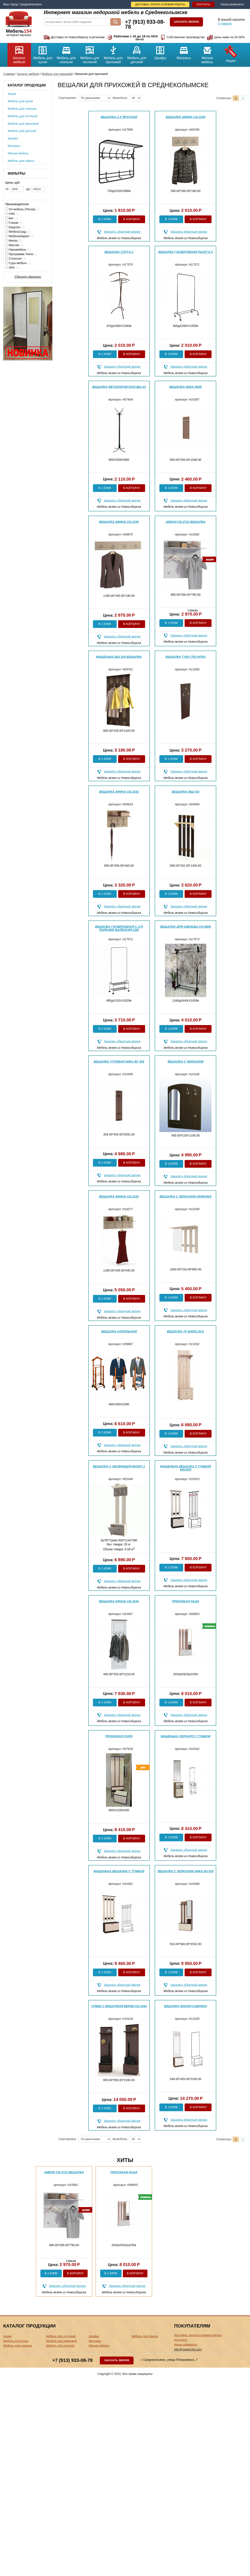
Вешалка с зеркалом (185, 1061)
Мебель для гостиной (89, 53)
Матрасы (184, 51)
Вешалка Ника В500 (185, 387)
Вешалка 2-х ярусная (119, 117)
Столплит (15, 258)
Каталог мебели (19, 53)
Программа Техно (21, 254)
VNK (12, 213)
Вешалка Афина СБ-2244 (119, 522)
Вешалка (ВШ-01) (185, 791)
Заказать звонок (186, 21)
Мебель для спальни (66, 53)
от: (15, 189)
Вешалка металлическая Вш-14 (119, 387)
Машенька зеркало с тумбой (185, 1736)
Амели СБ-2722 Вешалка (185, 522)
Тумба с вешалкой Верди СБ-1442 (119, 2006)
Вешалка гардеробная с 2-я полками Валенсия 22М (119, 928)
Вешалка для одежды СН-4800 (185, 926)
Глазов (14, 222)
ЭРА (12, 267)
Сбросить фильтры (28, 276)
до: (35, 189)
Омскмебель (18, 249)
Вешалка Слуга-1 (118, 252)
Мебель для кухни (42, 53)
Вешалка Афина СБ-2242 (119, 1196)
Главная (9, 74)
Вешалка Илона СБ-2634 (119, 1601)
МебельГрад (18, 231)
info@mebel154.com (188, 2349)
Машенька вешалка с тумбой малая (185, 1468)
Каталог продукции (27, 85)
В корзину (131, 219)
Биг (11, 218)
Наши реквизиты (232, 4)
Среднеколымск (30, 4)
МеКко (13, 240)
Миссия (14, 245)
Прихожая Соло (119, 1736)
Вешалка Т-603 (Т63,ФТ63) (186, 656)
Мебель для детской (137, 53)
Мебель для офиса (21, 160)
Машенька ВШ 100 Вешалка (119, 656)
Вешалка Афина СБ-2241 (119, 791)
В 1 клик (104, 219)
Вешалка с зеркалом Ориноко (186, 1196)
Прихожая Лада (185, 1601)
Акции (231, 53)
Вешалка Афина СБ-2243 (186, 117)
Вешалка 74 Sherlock (185, 1331)
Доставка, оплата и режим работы (160, 4)
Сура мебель (18, 263)
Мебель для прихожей (113, 53)
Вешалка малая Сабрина (185, 2006)
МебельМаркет (19, 236)
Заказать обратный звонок (122, 231)
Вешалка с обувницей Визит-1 (119, 1466)
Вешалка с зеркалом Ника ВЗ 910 (185, 1871)
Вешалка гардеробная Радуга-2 (185, 252)
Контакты (203, 4)
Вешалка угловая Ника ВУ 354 (119, 1061)
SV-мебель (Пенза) (22, 209)
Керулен (15, 227)
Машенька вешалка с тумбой (119, 1871)
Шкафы (160, 51)
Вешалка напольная (119, 1331)
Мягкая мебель (207, 53)
